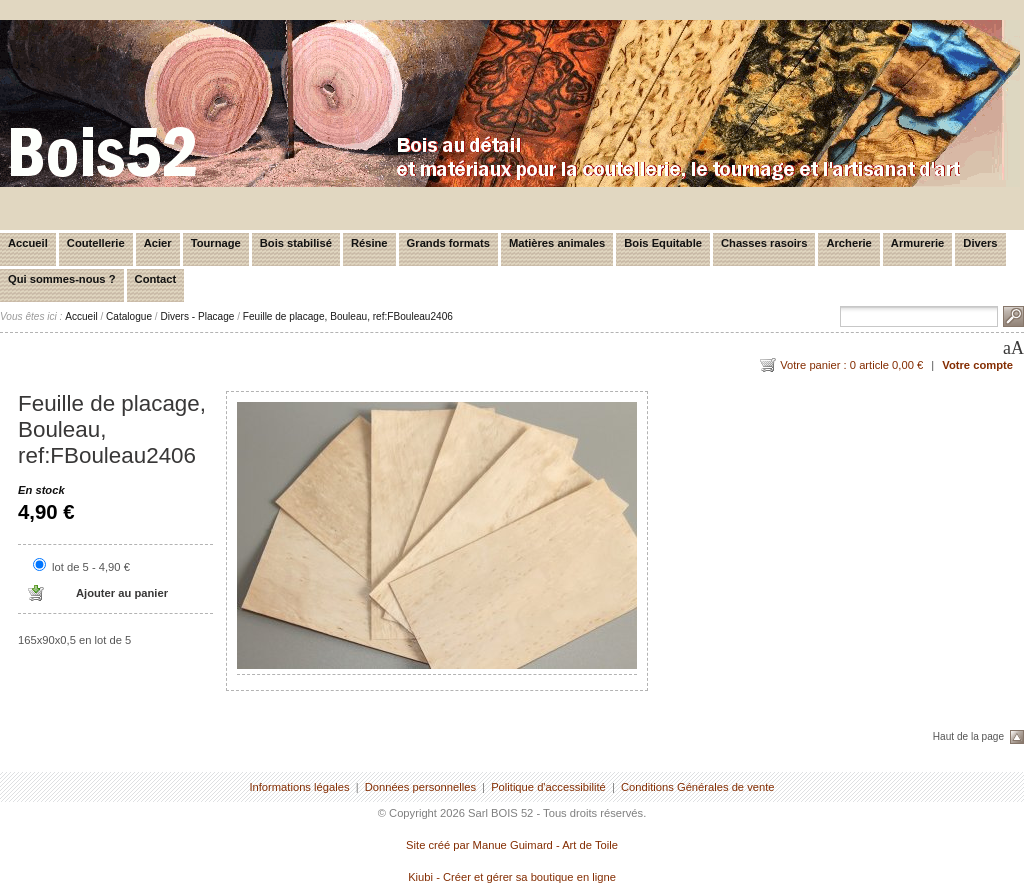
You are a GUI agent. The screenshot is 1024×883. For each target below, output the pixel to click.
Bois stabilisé (296, 243)
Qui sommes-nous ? (62, 279)
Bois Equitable (663, 243)
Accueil (28, 243)
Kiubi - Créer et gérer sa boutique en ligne (512, 877)
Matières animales (557, 243)
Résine (369, 243)
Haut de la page (968, 736)
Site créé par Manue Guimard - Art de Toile (512, 845)
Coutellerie (96, 243)
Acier (158, 243)
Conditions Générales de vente (698, 787)
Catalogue (129, 316)
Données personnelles (420, 787)
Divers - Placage (197, 316)
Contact (156, 279)
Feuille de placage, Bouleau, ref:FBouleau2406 (348, 316)
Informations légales (299, 787)
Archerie (848, 243)
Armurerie (917, 243)
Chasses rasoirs (764, 243)
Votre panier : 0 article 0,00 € (851, 365)
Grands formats (448, 243)
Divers (980, 243)
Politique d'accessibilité (548, 787)
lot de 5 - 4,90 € (91, 567)
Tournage (216, 243)
